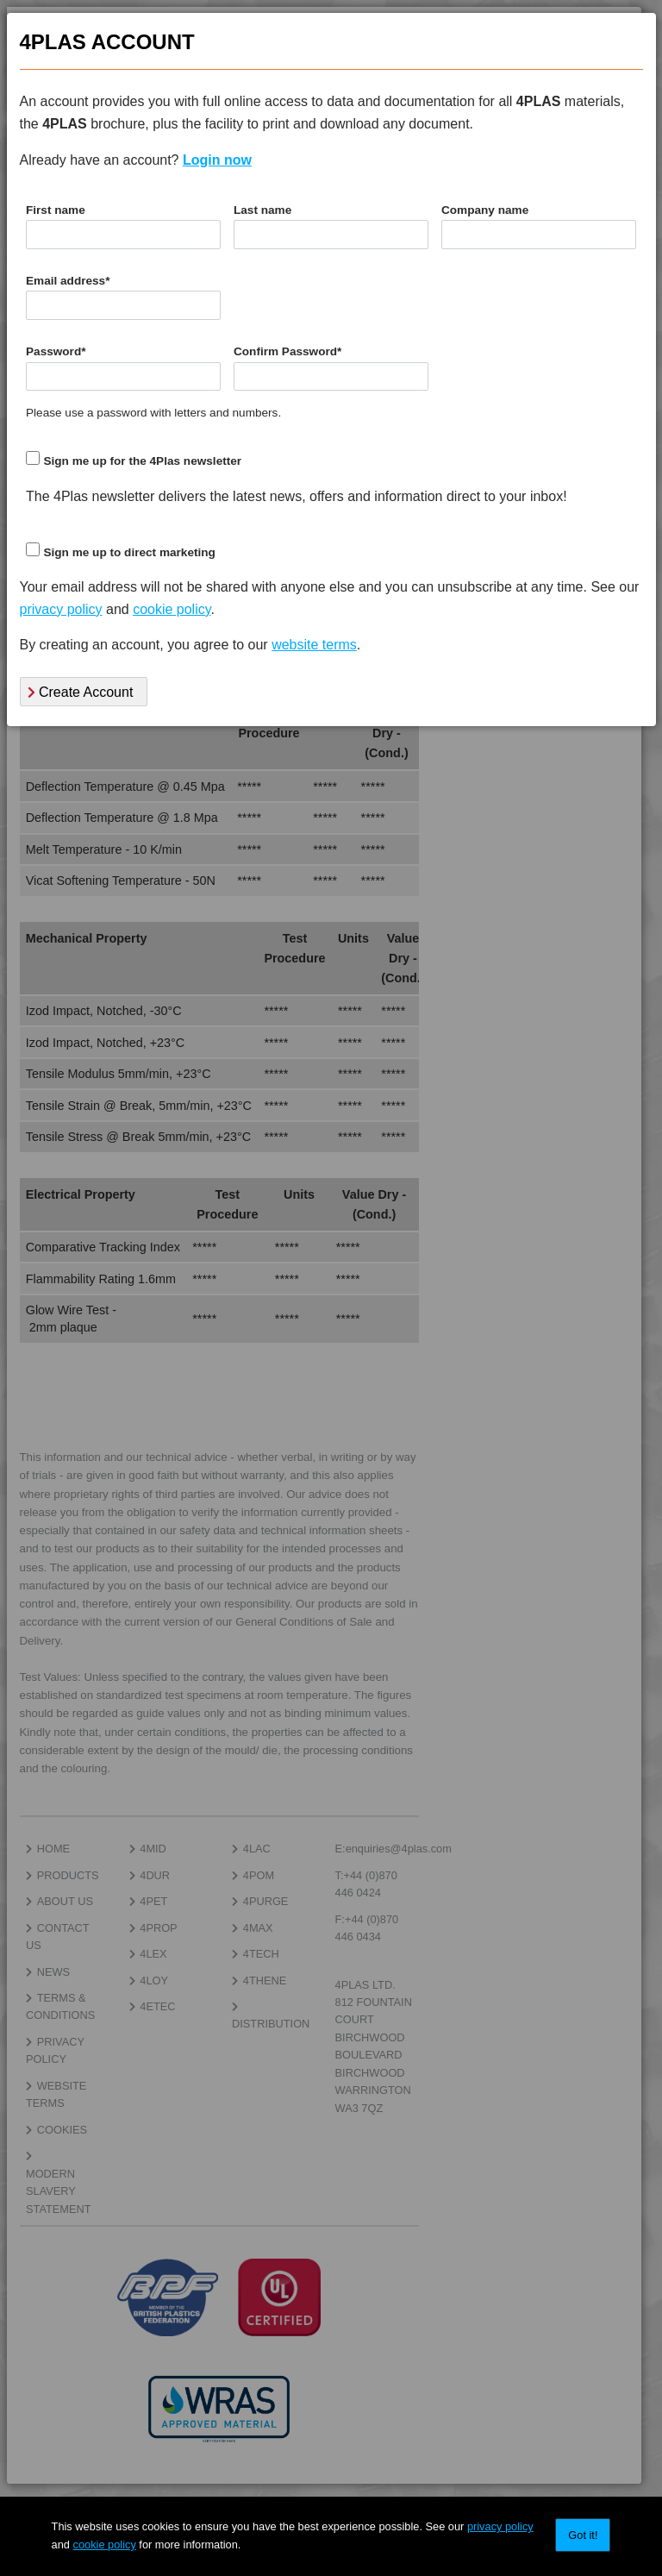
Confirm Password (287, 351)
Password (56, 351)
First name (55, 210)
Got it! (582, 2535)
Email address (67, 280)
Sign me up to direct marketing (129, 552)
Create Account (81, 692)
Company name (484, 210)
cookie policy (104, 2544)
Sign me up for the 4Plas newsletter (142, 460)
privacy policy (500, 2526)
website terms (314, 644)
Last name (262, 210)
